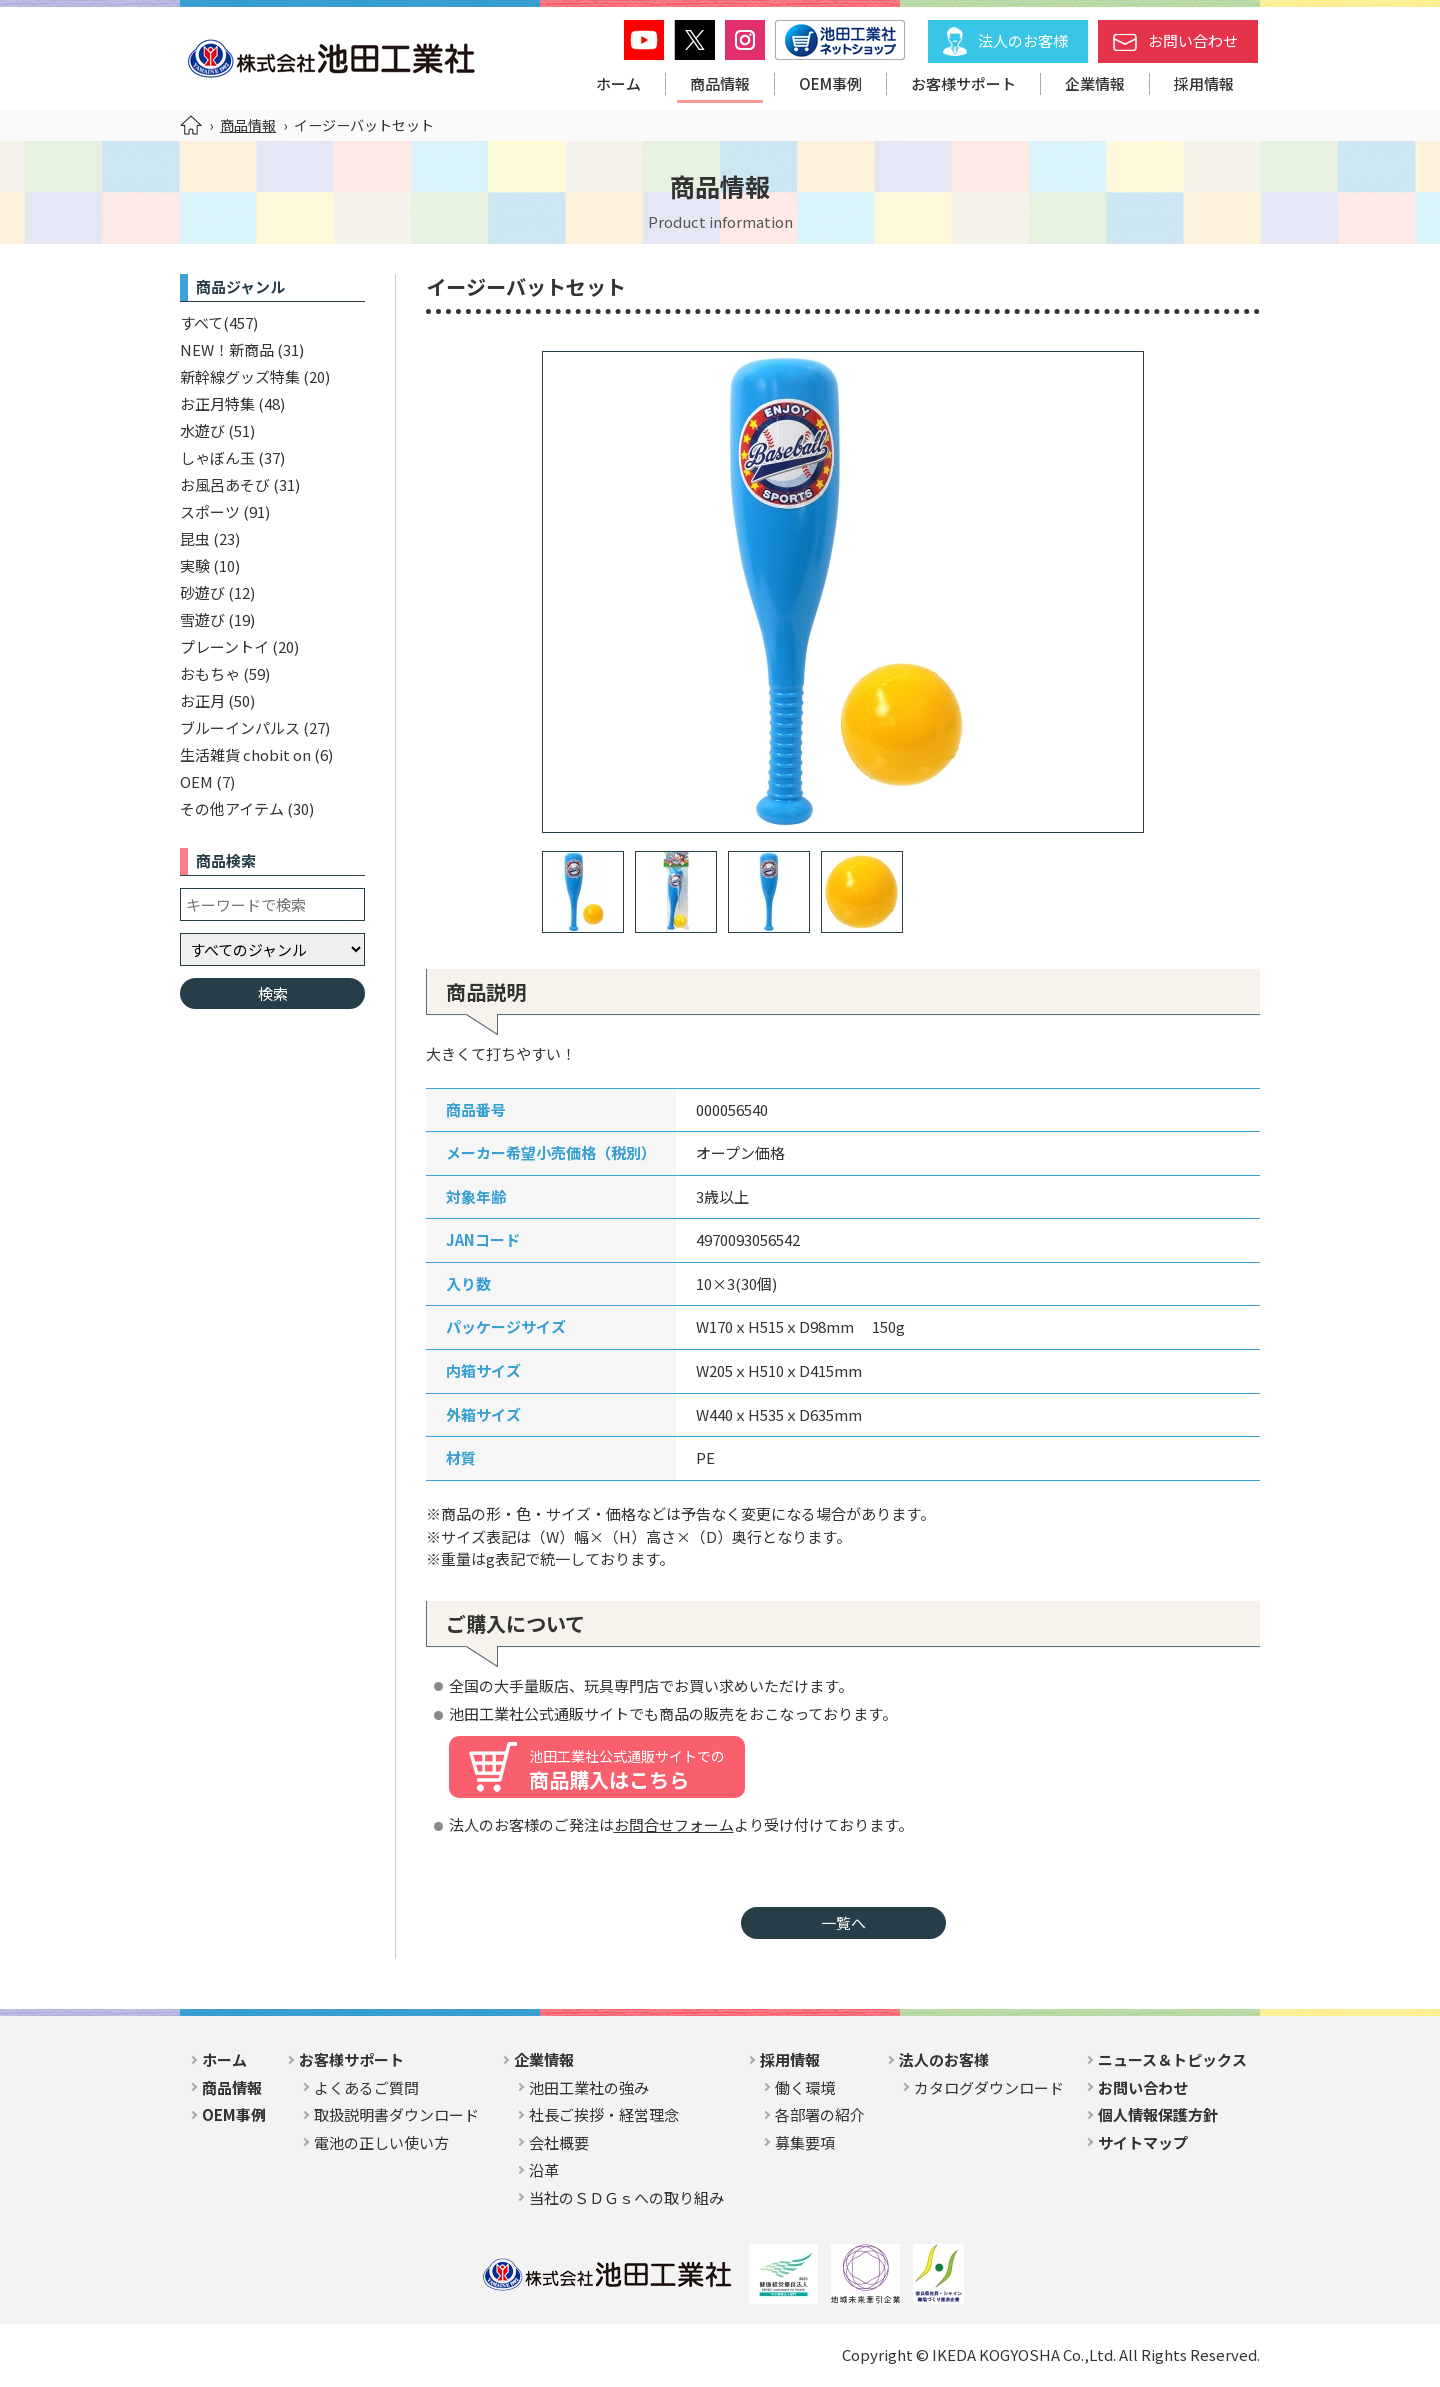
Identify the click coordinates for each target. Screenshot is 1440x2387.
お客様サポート (963, 83)
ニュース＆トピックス (1172, 2059)
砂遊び (202, 592)
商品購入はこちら (627, 1770)
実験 (195, 565)
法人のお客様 (1023, 40)
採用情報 (1204, 83)
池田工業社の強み (589, 2087)
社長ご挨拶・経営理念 (604, 2114)
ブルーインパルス (240, 727)
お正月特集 (217, 403)
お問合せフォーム (674, 1824)
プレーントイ (224, 646)
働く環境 (805, 2087)
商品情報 (720, 83)
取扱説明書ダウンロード (396, 2114)
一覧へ (843, 1922)
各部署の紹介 (820, 2114)
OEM (196, 781)
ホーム (618, 83)
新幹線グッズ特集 (240, 376)
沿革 (544, 2169)
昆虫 (195, 538)
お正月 (202, 700)
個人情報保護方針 (1158, 2114)
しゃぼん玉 (217, 457)
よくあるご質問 (366, 2087)
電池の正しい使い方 (381, 2142)
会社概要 (559, 2142)
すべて (201, 322)
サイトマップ (1143, 2142)
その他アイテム (232, 808)
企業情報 (1095, 83)
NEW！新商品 (227, 349)
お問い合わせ (1193, 40)
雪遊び (202, 619)
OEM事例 (830, 83)
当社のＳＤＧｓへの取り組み (626, 2197)
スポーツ (210, 511)
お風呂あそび (225, 484)
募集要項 (805, 2142)
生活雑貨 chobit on (245, 754)
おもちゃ (210, 673)
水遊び (202, 430)
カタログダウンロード (989, 2087)
